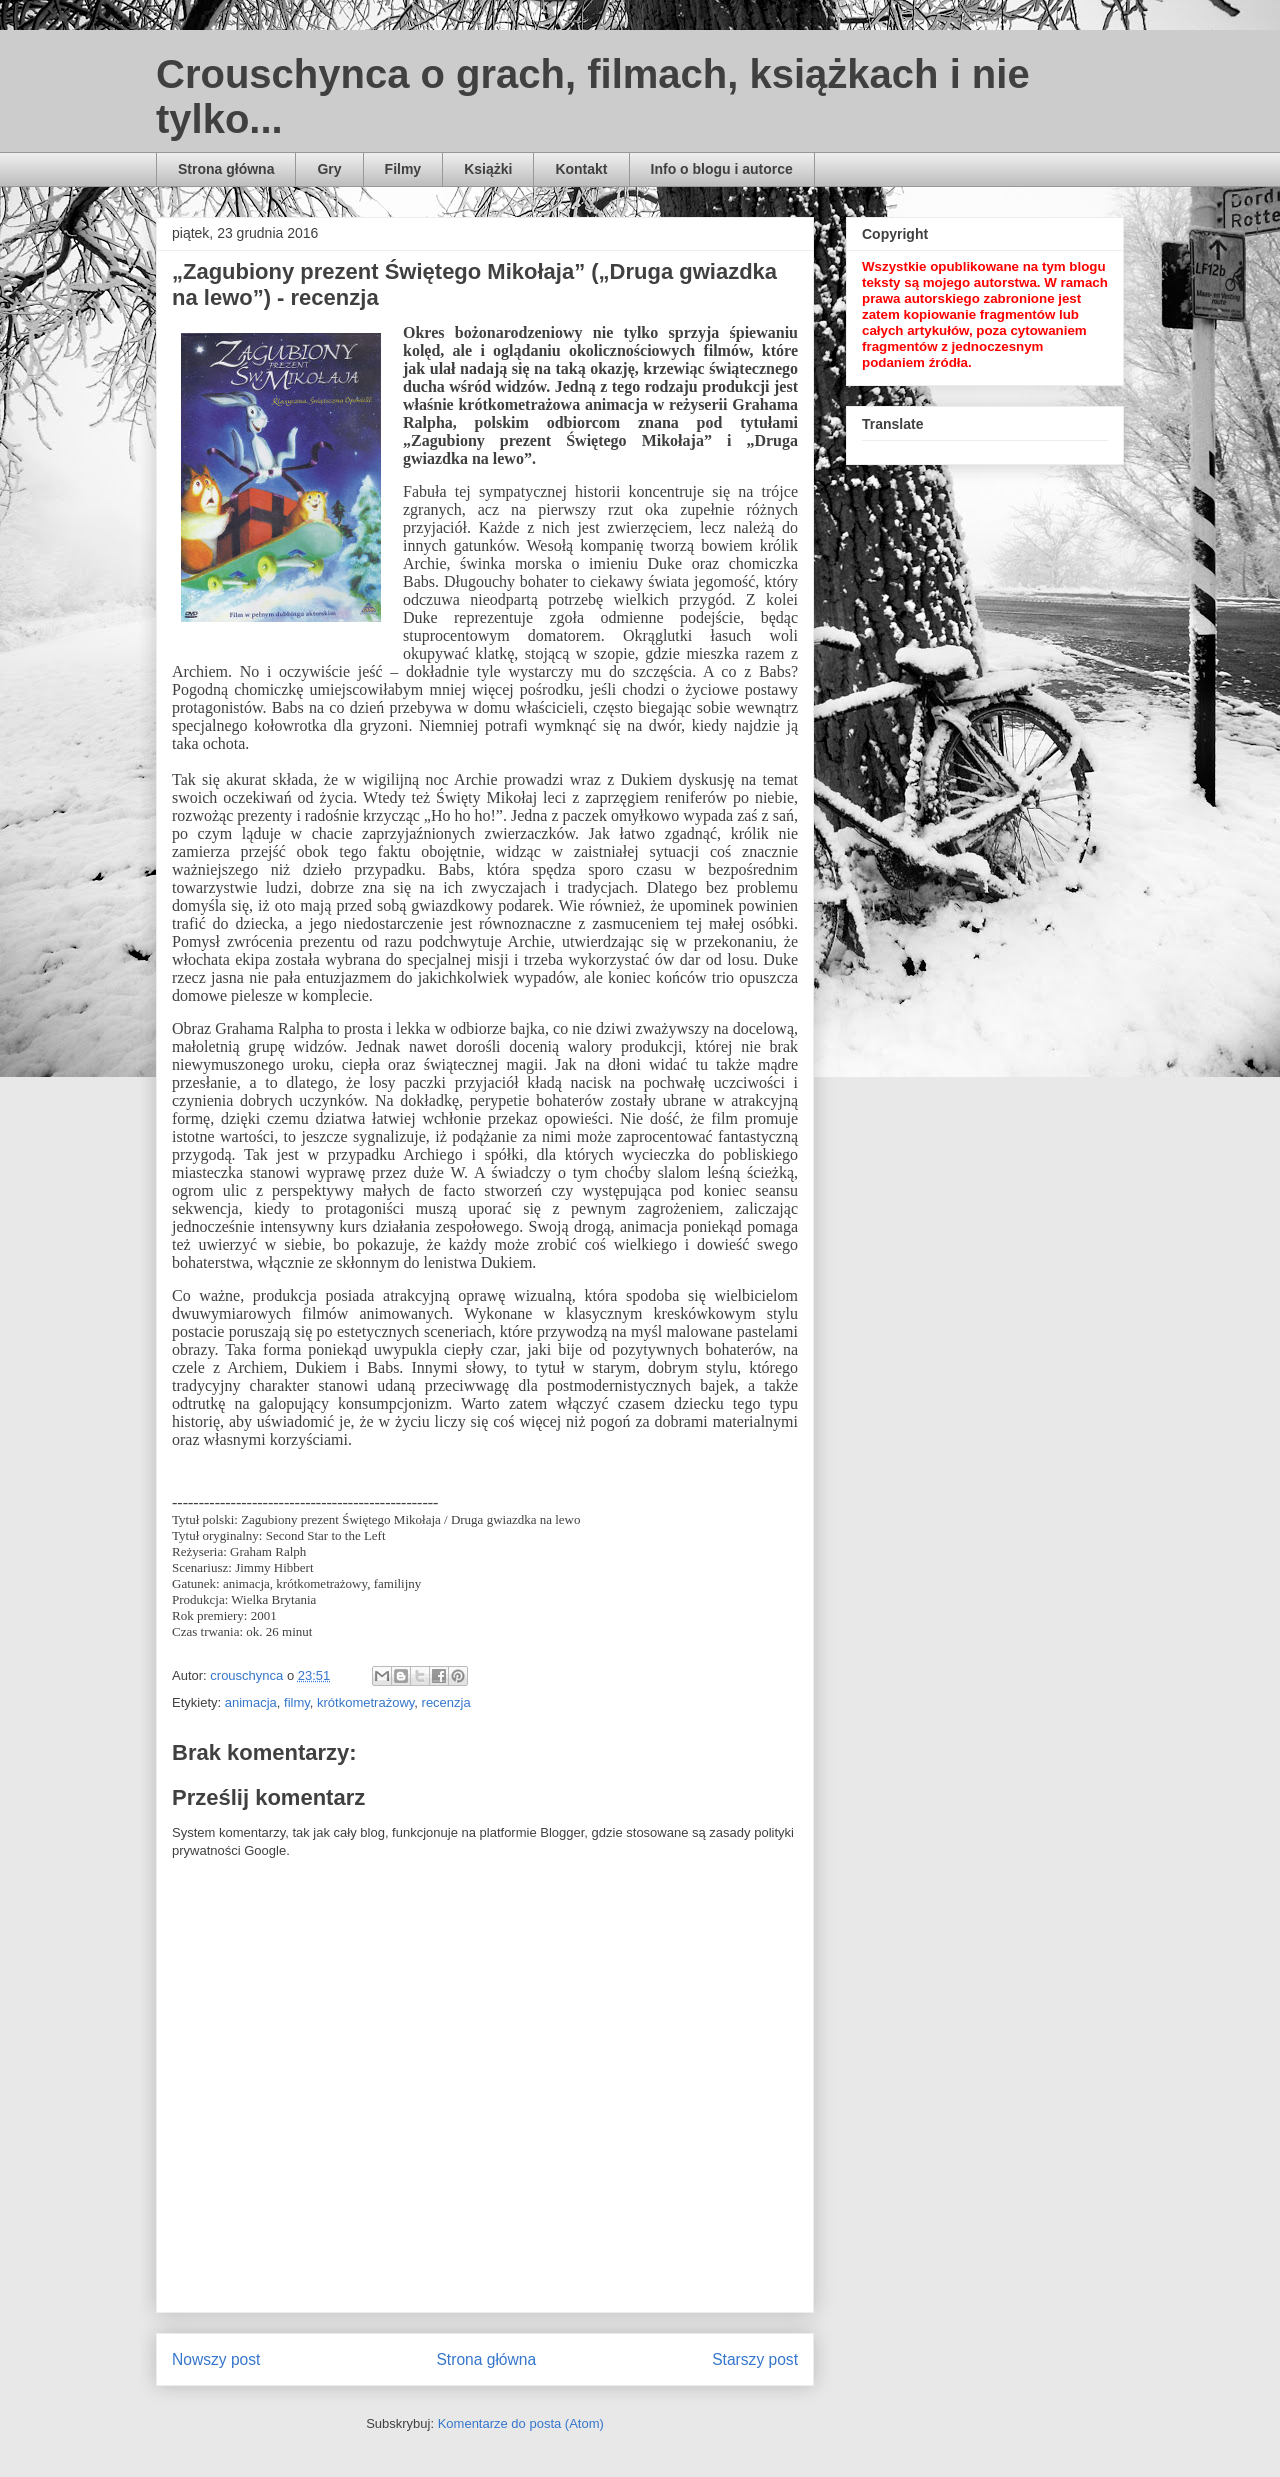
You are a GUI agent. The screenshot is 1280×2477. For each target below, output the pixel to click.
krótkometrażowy (365, 1702)
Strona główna (226, 169)
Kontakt (581, 169)
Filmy (403, 169)
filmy (297, 1702)
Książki (488, 169)
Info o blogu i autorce (722, 169)
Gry (329, 169)
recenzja (446, 1702)
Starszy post (755, 2359)
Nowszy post (216, 2359)
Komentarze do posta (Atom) (521, 2423)
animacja (251, 1702)
